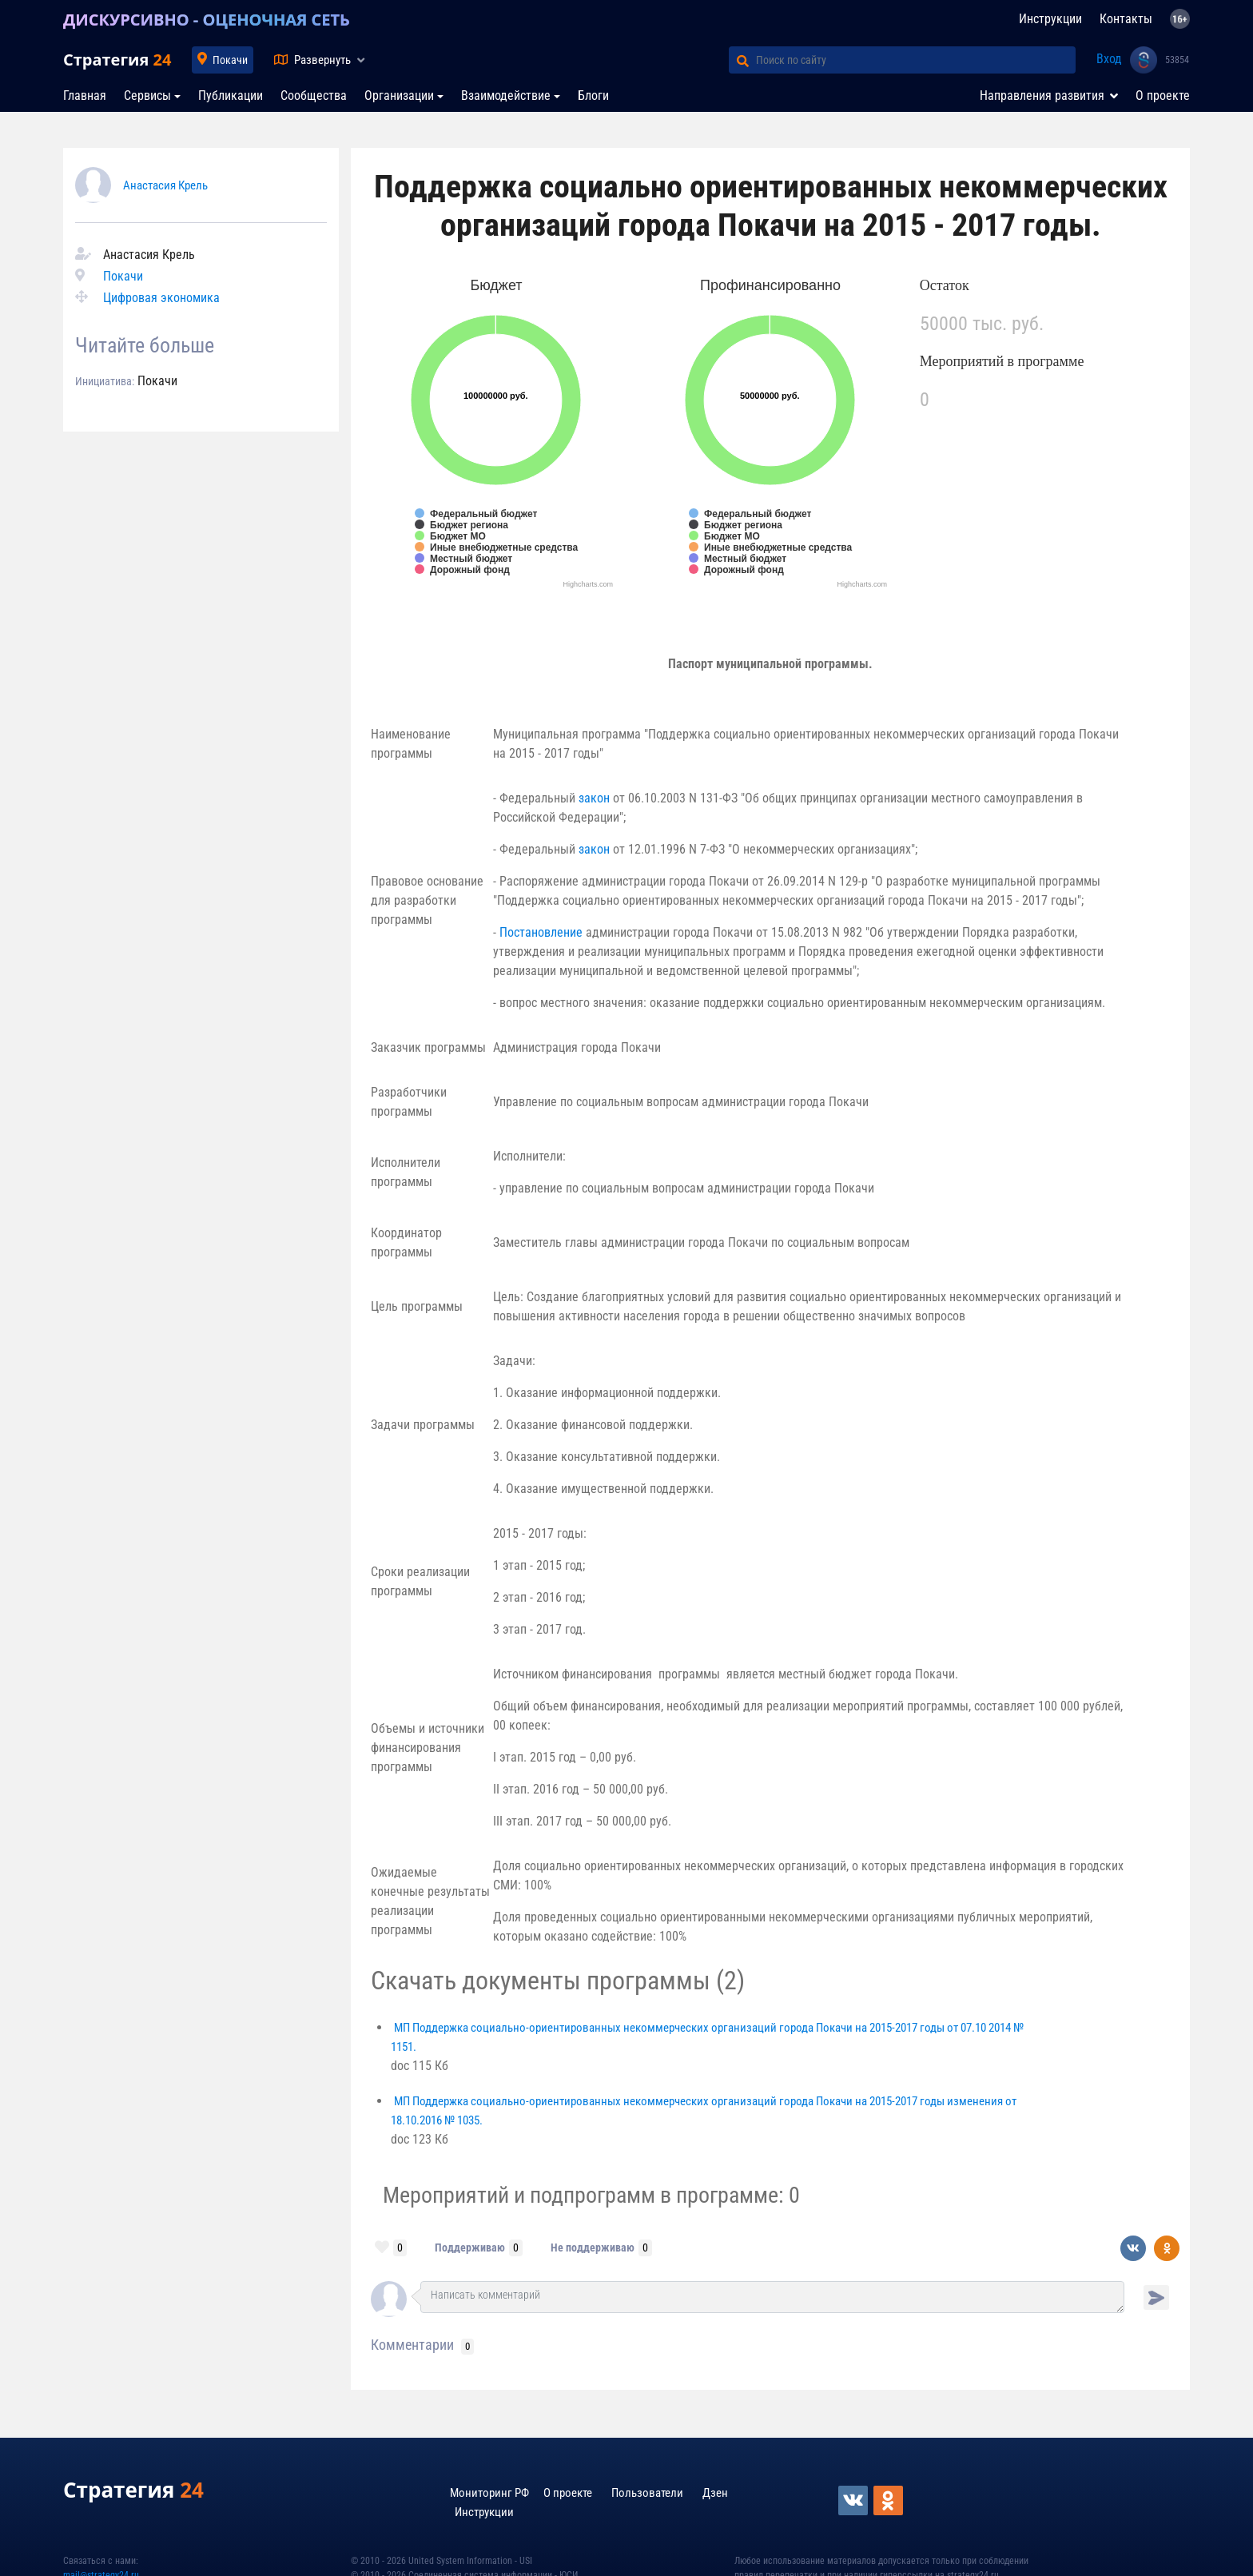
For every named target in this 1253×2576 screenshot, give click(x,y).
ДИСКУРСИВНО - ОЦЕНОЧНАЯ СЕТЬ (206, 19)
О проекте (1163, 95)
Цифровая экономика (161, 297)
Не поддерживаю (592, 2247)
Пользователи (647, 2493)
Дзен (715, 2493)
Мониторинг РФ (489, 2493)
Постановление (541, 932)
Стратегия (117, 59)
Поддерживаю (470, 2247)
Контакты (1126, 18)
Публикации (230, 95)
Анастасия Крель (165, 185)
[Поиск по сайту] (916, 60)
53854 (1177, 60)
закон (594, 798)
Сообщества (313, 95)
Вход (1109, 58)
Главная (84, 95)
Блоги (593, 95)
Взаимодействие (506, 95)
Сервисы (147, 95)
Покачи (230, 60)
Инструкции (1050, 18)
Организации (399, 95)
